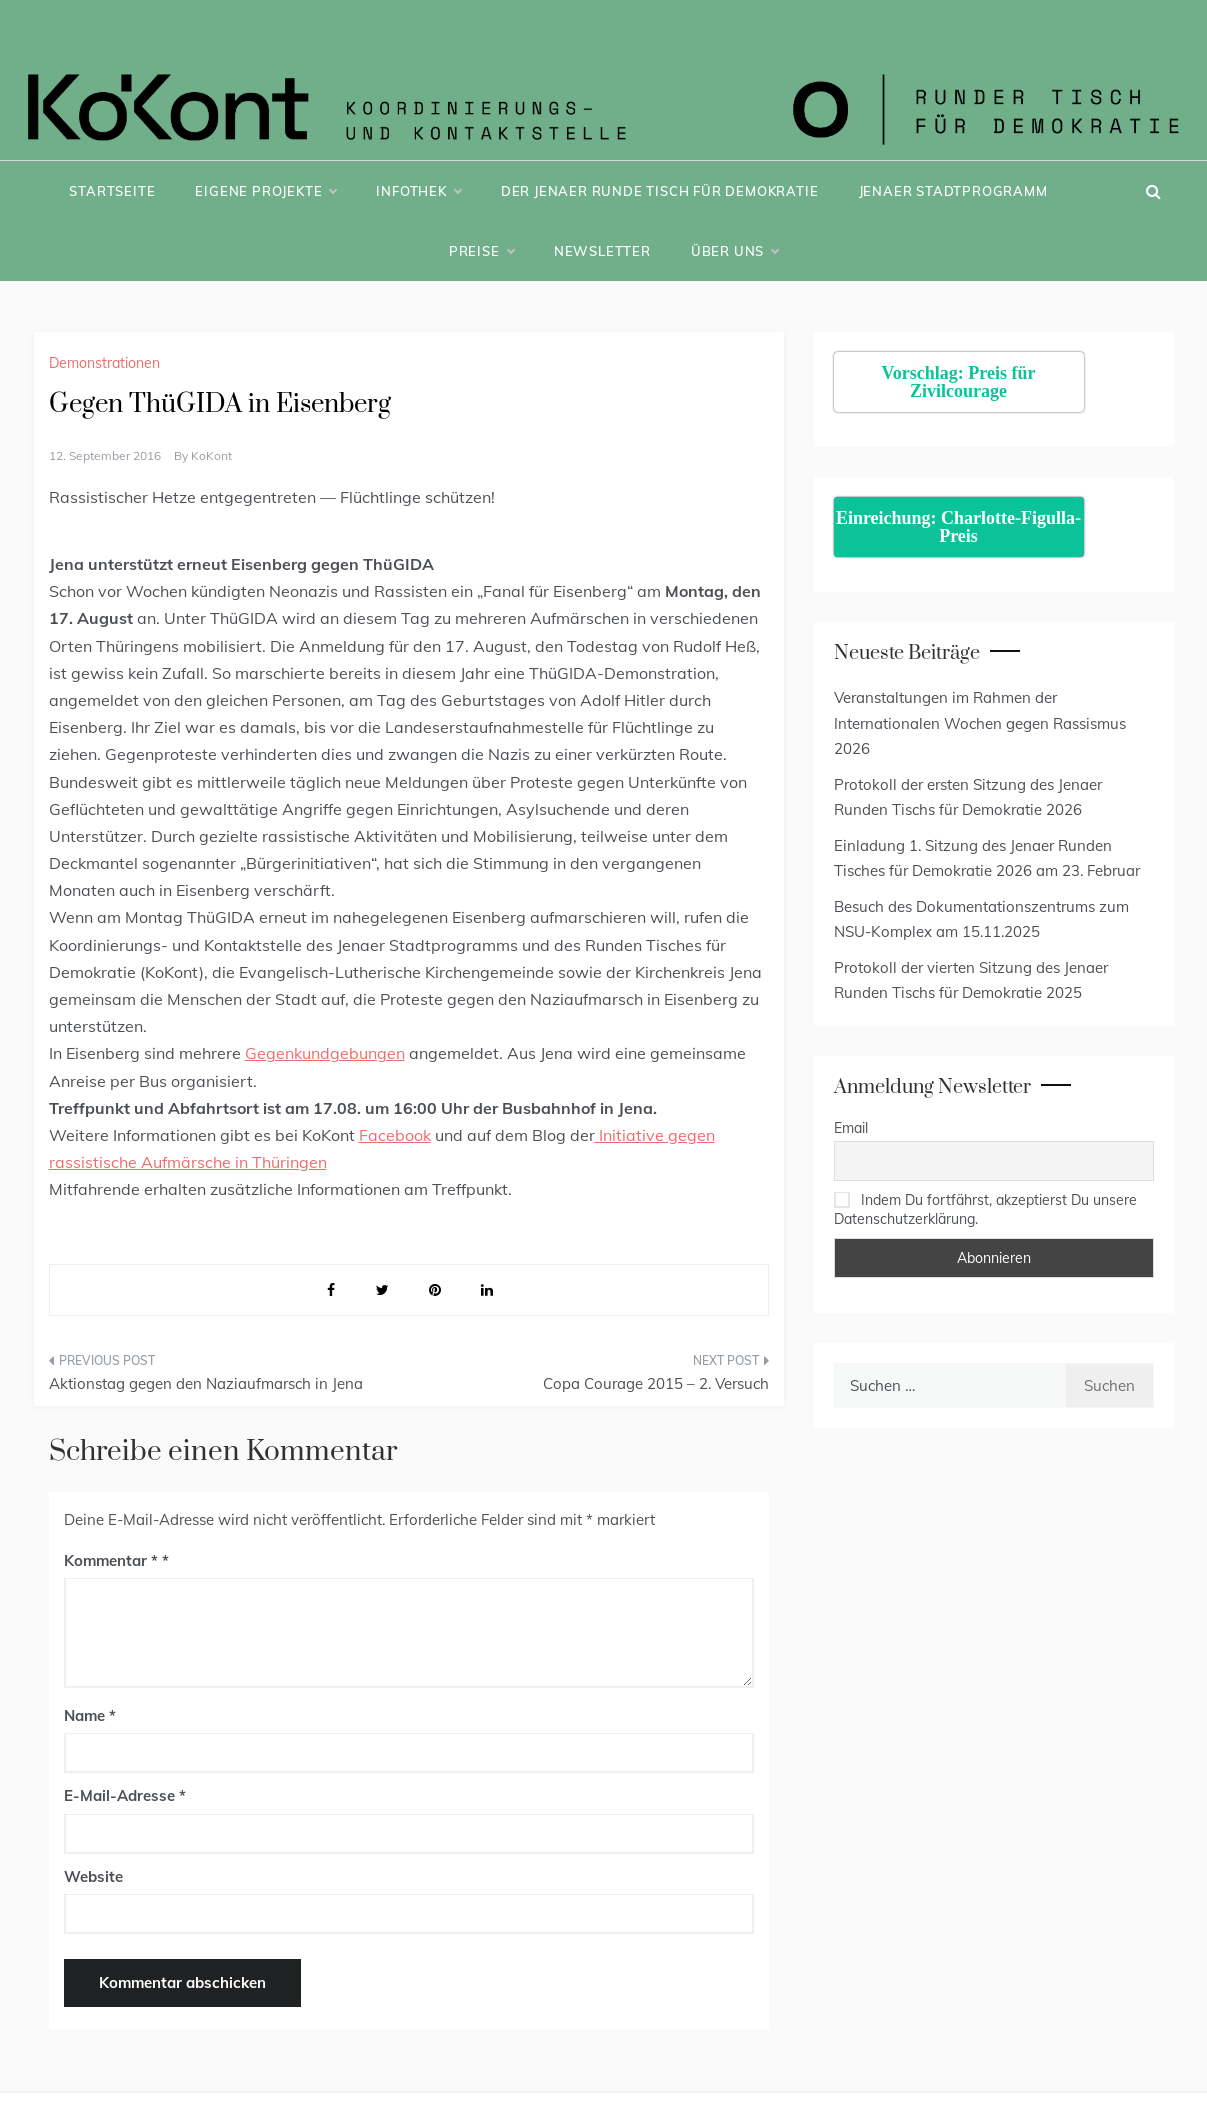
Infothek (418, 191)
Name (90, 1715)
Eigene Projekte (265, 191)
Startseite (112, 191)
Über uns (734, 251)
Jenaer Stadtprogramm (953, 191)
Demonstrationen (104, 363)
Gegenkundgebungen (325, 1053)
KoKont (211, 455)
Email (851, 1128)
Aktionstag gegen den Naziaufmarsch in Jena (206, 1383)
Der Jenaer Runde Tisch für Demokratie (660, 191)
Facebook (395, 1135)
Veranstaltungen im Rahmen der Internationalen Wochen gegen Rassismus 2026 (980, 723)
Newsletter (602, 251)
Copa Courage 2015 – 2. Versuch (656, 1383)
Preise (481, 251)
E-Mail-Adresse (125, 1795)
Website (93, 1876)
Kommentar (111, 1560)
